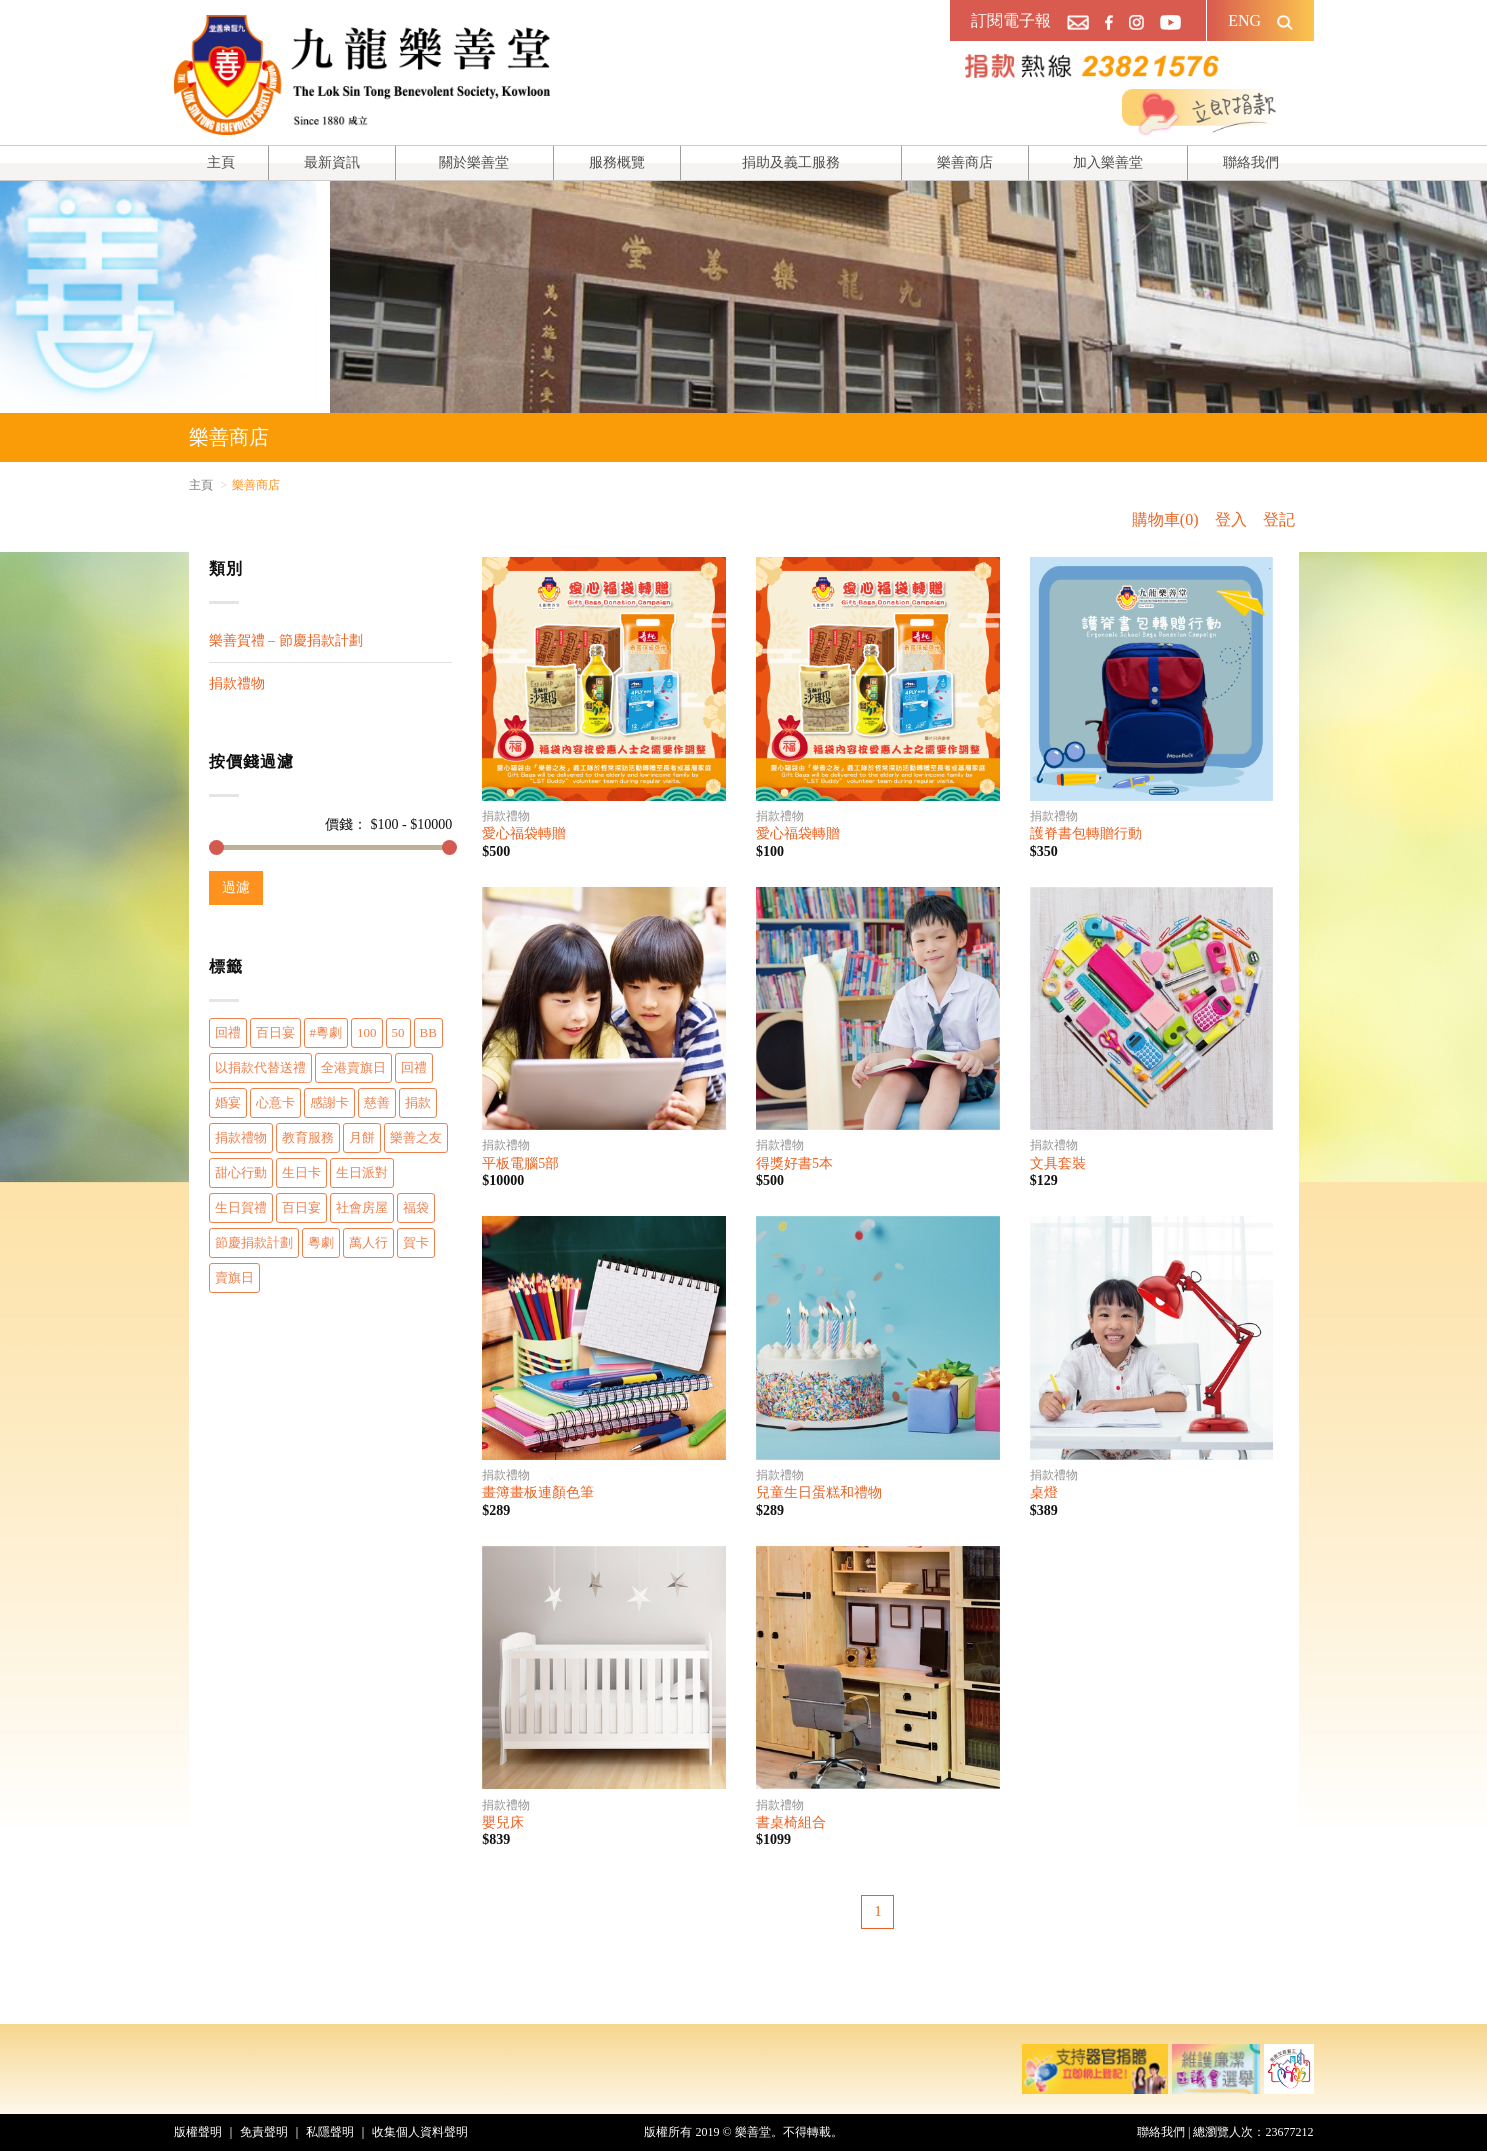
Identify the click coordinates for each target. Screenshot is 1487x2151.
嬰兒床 (503, 1822)
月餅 (362, 1137)
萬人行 (368, 1242)
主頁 (221, 162)
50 (398, 1032)
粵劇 (321, 1242)
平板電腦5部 (520, 1163)
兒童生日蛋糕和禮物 (819, 1492)
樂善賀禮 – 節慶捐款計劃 (286, 640)
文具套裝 (1058, 1163)
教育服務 (308, 1137)
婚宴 (228, 1102)
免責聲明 (264, 2132)
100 (367, 1032)
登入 (1231, 519)
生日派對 (362, 1172)
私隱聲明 (330, 2132)
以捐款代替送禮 (260, 1067)
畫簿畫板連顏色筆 (538, 1492)
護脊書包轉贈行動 (1086, 833)
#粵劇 (326, 1032)
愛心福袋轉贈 (524, 833)
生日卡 (301, 1172)
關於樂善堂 (474, 162)
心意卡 (275, 1102)
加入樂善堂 (1108, 162)
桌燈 (1044, 1492)
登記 (1279, 519)
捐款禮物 (237, 683)
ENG (1244, 20)
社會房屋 (362, 1207)
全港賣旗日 (353, 1067)
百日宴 (275, 1032)
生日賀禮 (241, 1207)
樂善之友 (416, 1137)
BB (428, 1032)
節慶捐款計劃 (254, 1242)
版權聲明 (198, 2132)
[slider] (216, 847)
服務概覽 (617, 162)
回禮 (228, 1032)
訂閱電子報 (1011, 20)
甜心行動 (241, 1172)
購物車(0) (1165, 519)
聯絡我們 (1251, 162)
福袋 (416, 1207)
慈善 (377, 1102)
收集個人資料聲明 (420, 2132)
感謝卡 (329, 1102)
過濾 (236, 887)
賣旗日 (234, 1277)
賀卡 (416, 1242)
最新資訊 (332, 162)
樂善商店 (965, 162)
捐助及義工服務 (791, 162)
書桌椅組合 (791, 1822)
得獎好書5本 (794, 1163)
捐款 (418, 1102)
